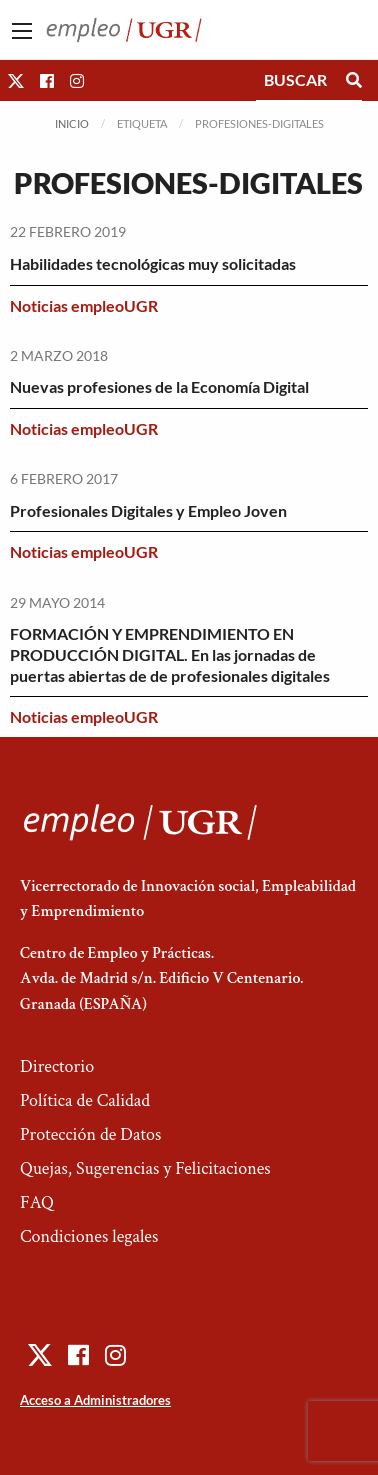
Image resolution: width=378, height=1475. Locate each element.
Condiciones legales (89, 1236)
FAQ (37, 1202)
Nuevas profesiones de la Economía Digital (159, 386)
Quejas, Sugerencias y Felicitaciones (145, 1168)
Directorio (57, 1066)
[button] (16, 80)
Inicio (72, 123)
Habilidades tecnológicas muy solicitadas (153, 263)
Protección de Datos (90, 1134)
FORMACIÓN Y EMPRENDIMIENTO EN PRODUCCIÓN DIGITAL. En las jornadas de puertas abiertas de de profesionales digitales (170, 654)
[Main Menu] (22, 31)
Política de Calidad (85, 1100)
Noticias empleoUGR (84, 305)
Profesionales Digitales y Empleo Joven (148, 510)
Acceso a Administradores (95, 1400)
